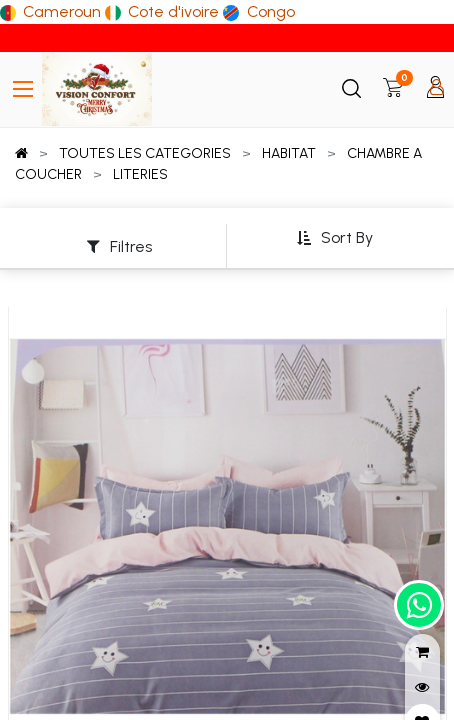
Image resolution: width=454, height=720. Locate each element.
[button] (334, 238)
